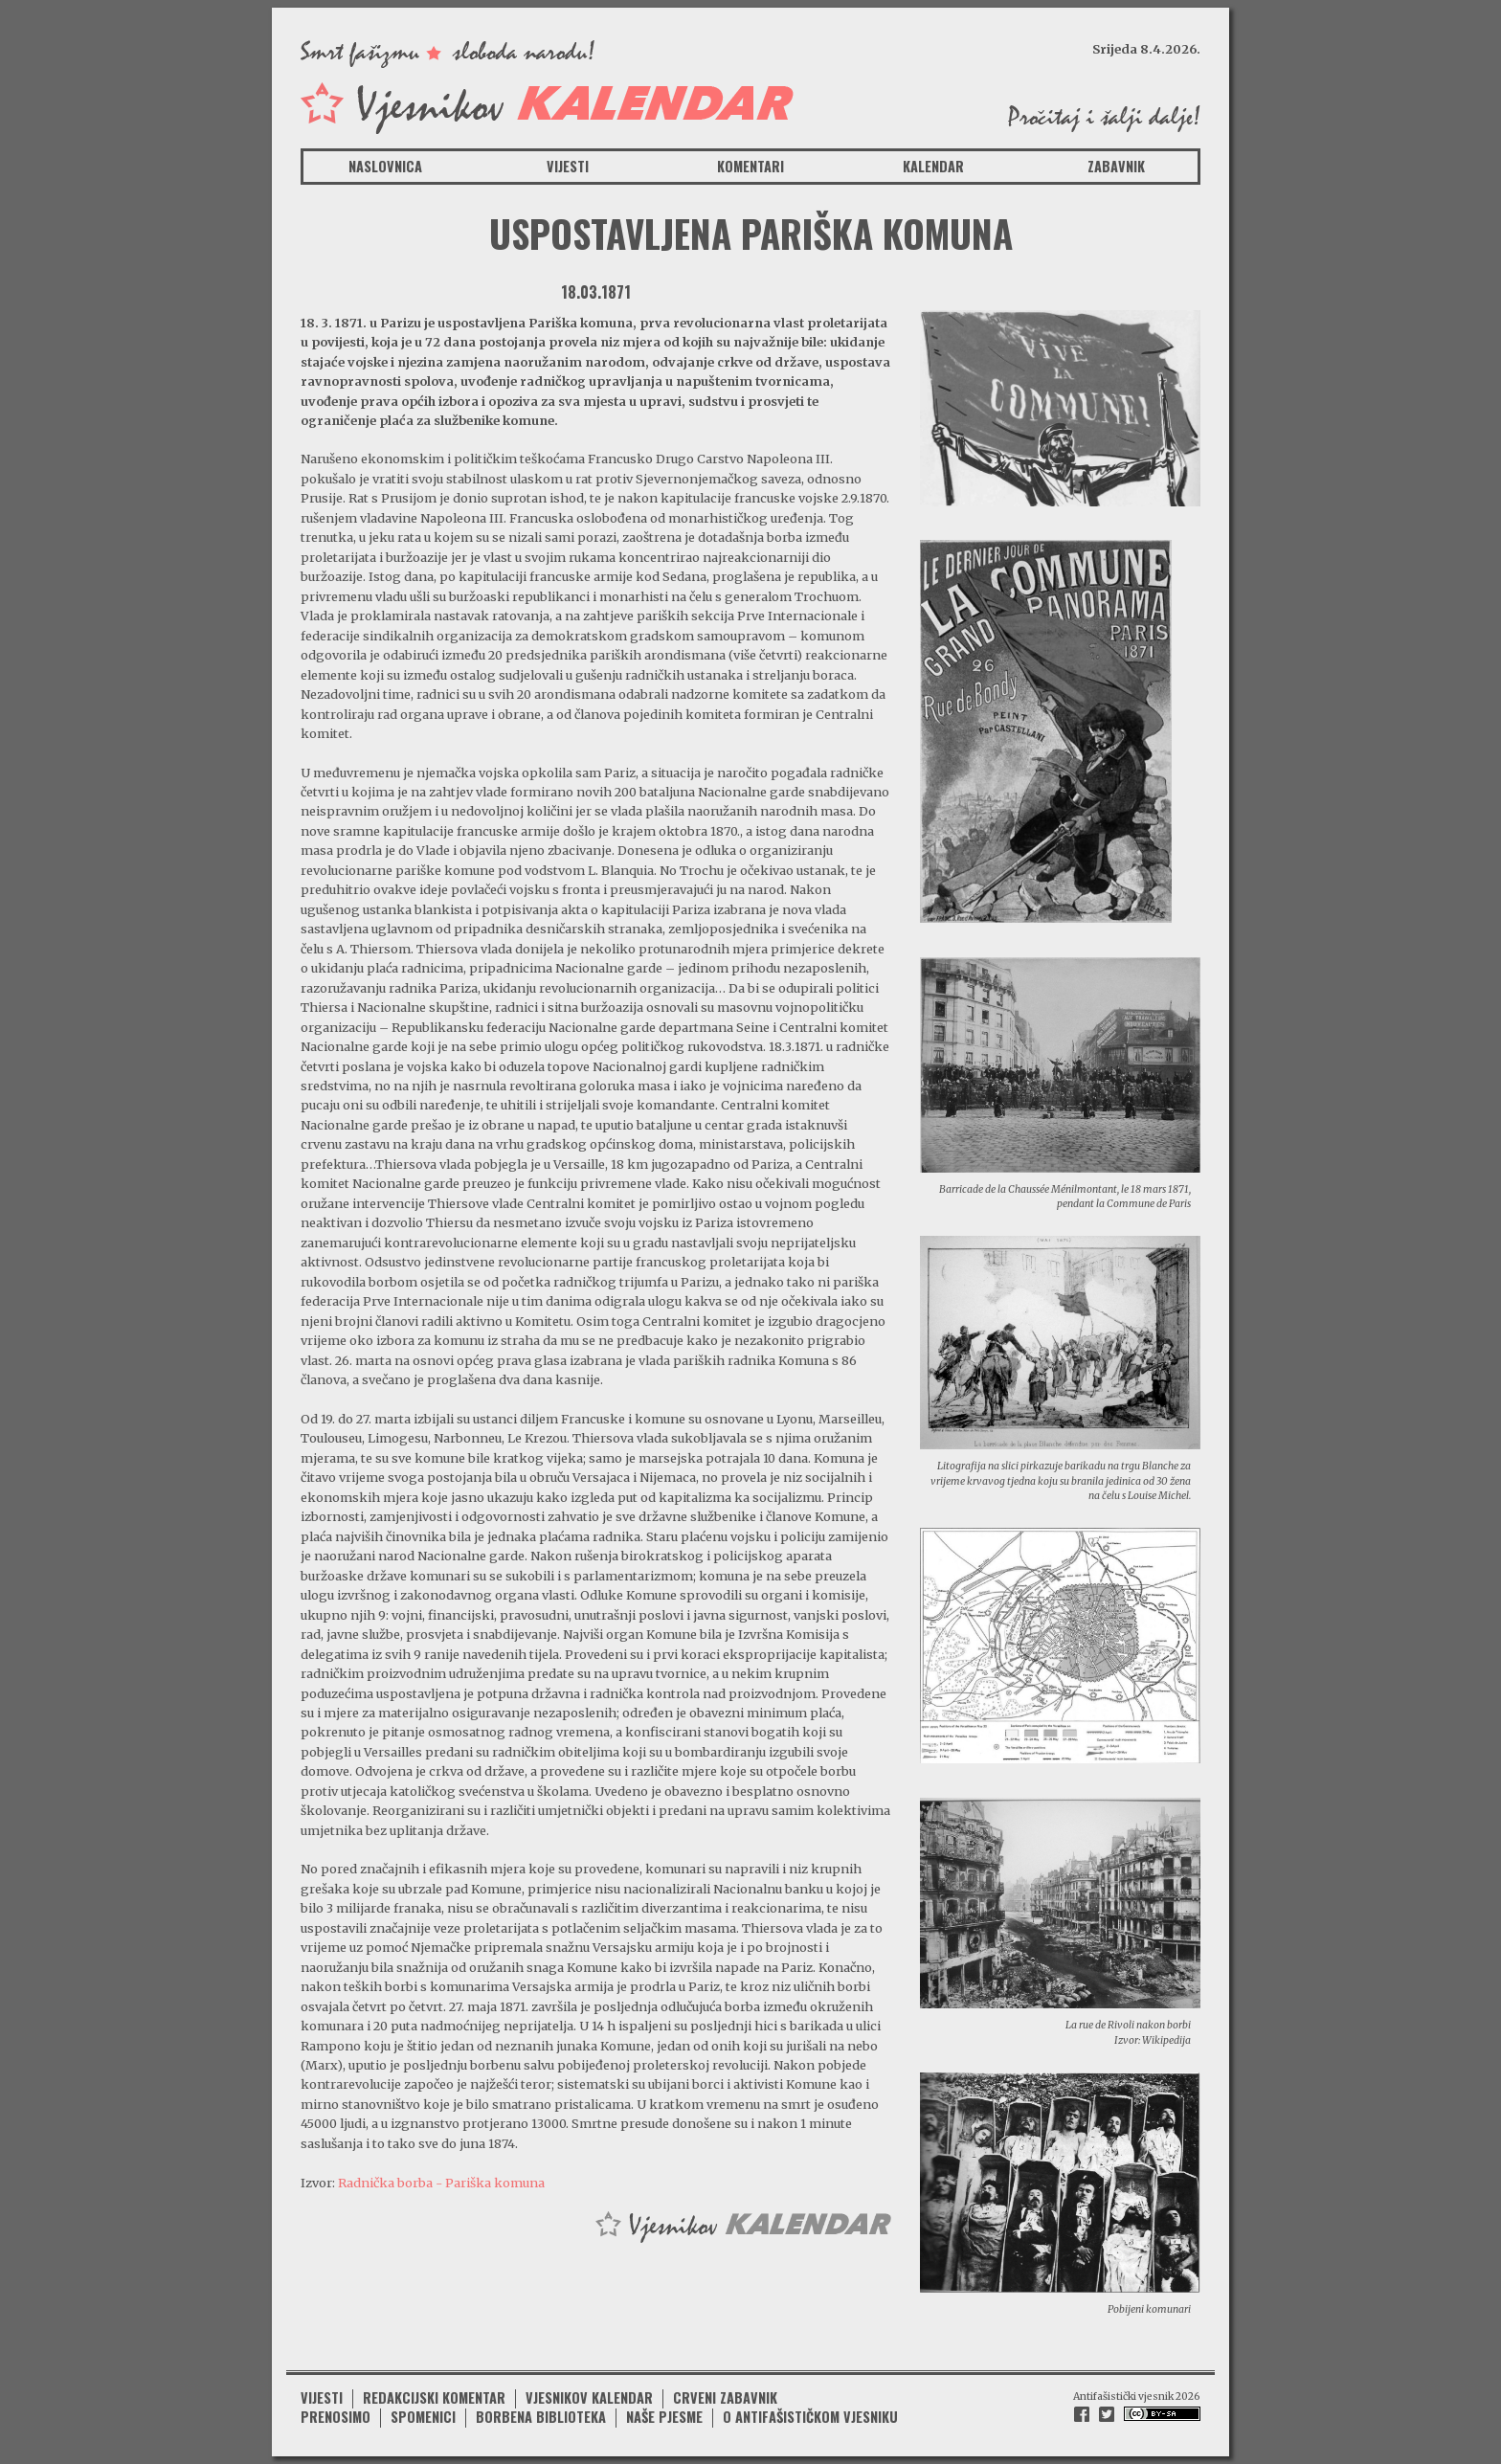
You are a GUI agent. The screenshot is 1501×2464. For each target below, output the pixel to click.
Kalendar (933, 166)
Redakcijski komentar (434, 2397)
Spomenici (423, 2417)
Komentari (750, 166)
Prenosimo (335, 2417)
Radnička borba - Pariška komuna (441, 2182)
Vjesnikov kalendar (589, 2397)
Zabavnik (1116, 166)
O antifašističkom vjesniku (810, 2417)
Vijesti (568, 166)
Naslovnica (385, 166)
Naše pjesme (664, 2417)
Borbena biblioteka (541, 2417)
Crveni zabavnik (725, 2397)
